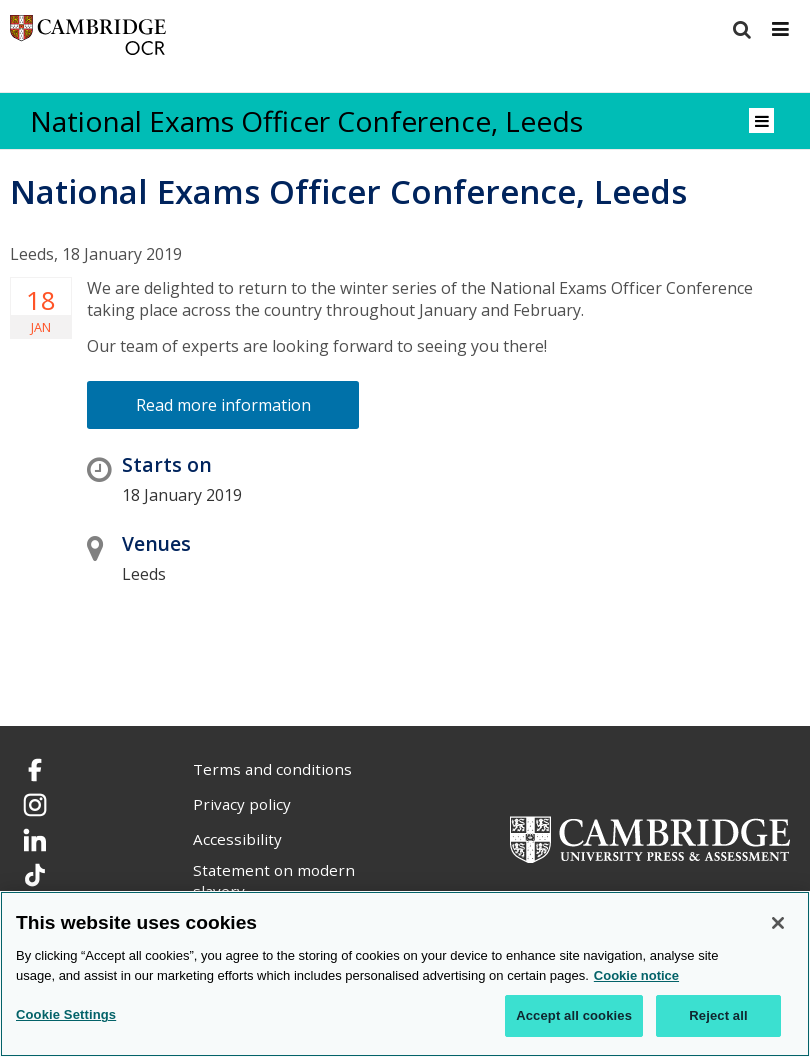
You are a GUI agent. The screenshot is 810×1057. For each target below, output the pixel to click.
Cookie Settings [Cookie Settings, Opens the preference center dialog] (66, 1014)
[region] (405, 974)
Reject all (718, 1015)
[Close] (778, 923)
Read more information (223, 405)
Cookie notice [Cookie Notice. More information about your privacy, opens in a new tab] (636, 975)
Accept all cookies (574, 1015)
